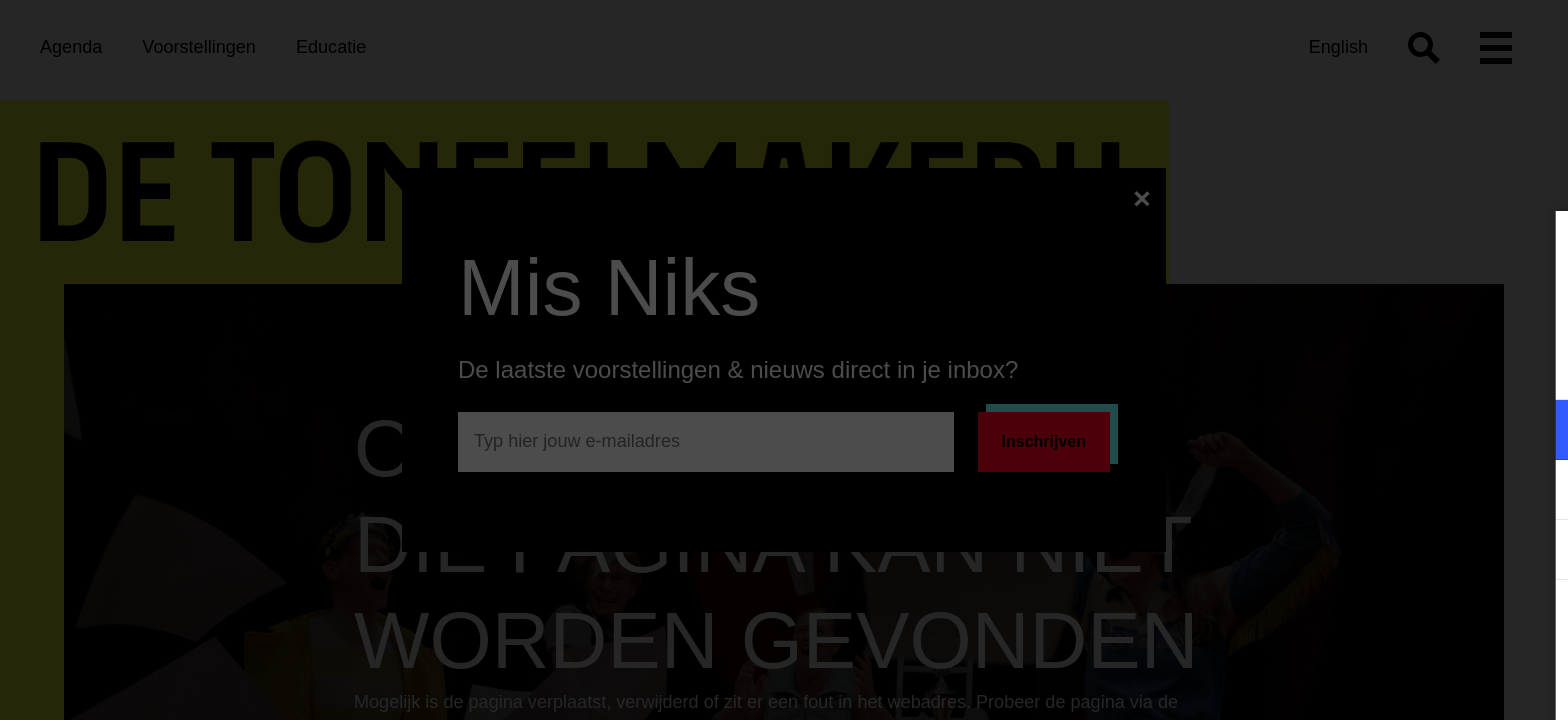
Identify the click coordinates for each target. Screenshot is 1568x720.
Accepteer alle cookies (1398, 624)
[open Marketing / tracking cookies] (1536, 492)
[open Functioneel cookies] (1536, 432)
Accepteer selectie (1398, 682)
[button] (1378, 429)
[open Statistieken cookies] (1536, 552)
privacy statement (1318, 364)
